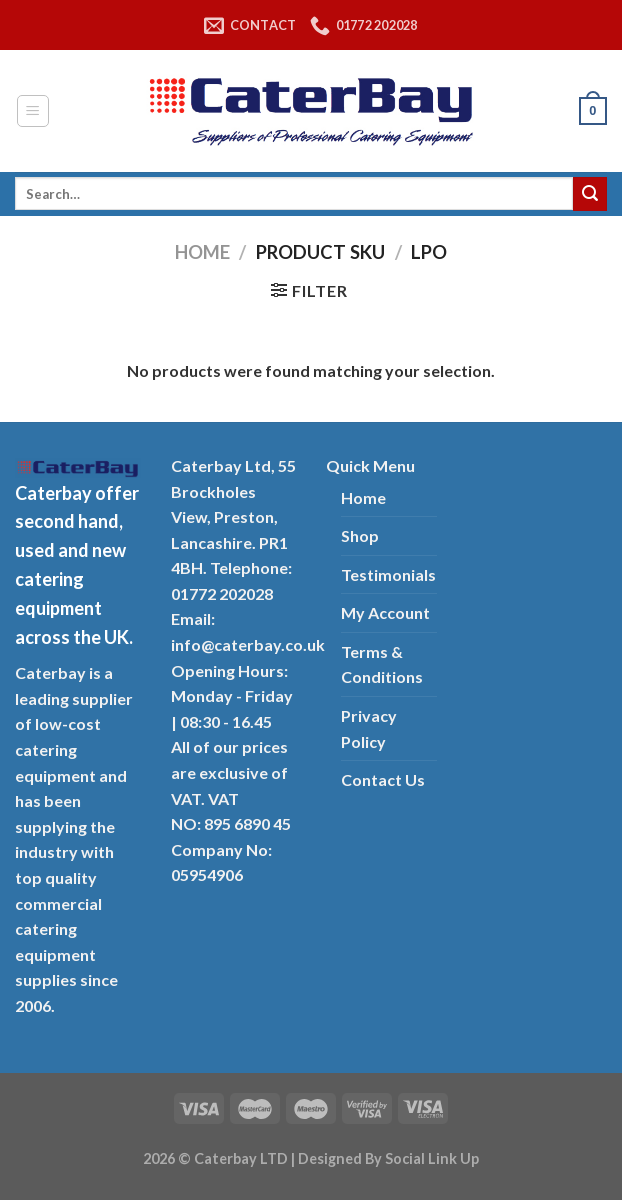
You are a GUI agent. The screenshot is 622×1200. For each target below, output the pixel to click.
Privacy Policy (369, 728)
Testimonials (388, 574)
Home (202, 252)
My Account (385, 612)
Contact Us (383, 779)
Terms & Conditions (382, 664)
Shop (360, 535)
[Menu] (33, 111)
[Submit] (590, 194)
